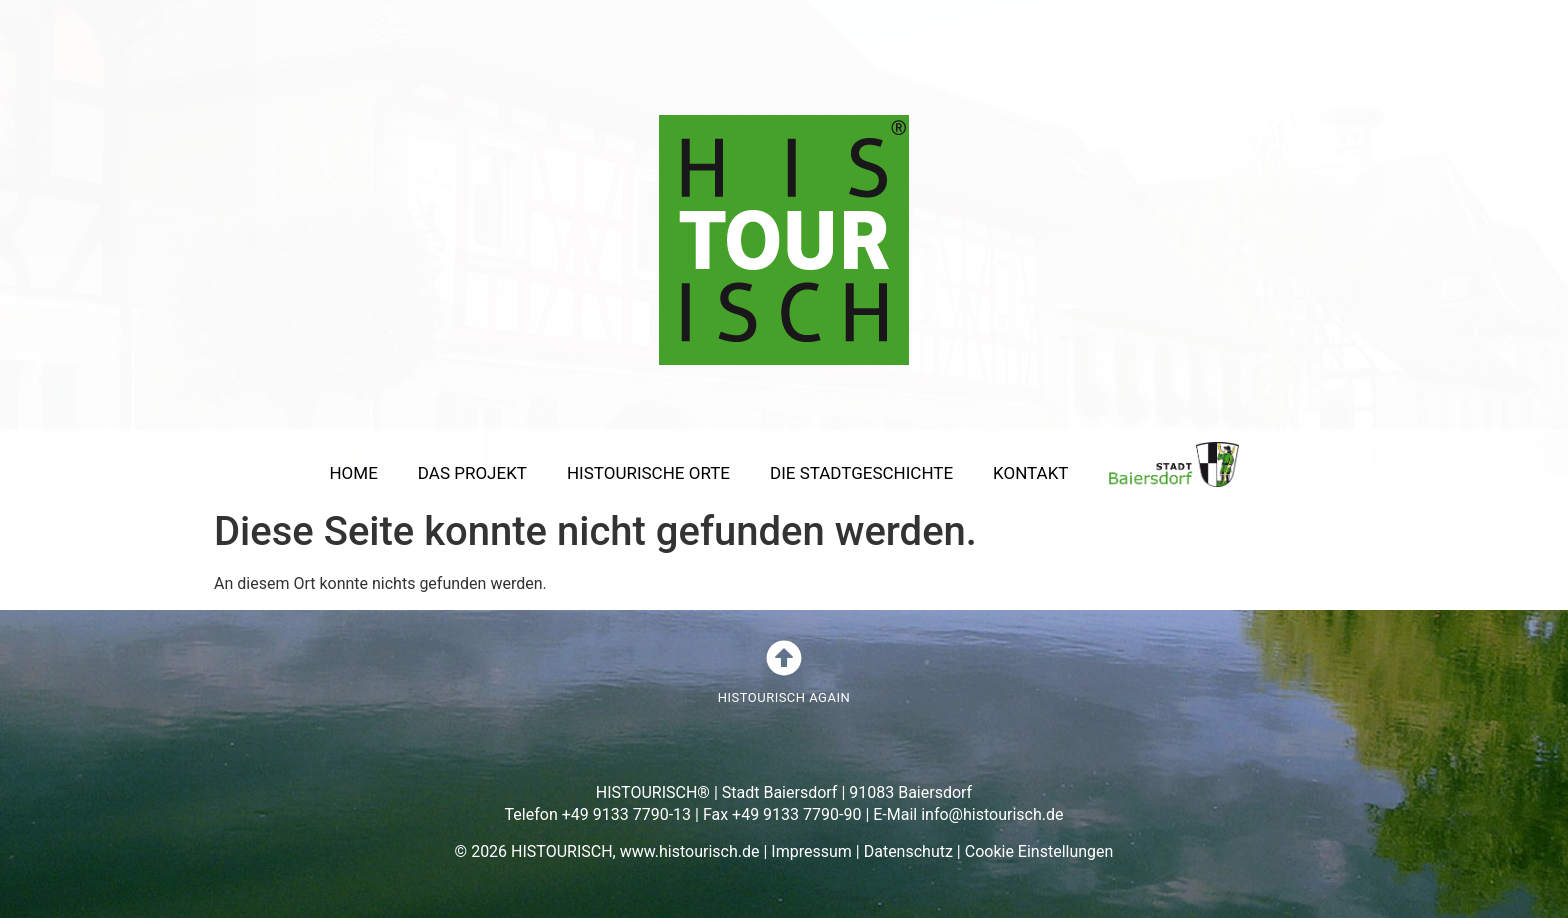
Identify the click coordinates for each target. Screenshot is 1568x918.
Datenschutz (908, 851)
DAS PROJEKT (472, 473)
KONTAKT (1030, 473)
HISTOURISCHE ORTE (648, 473)
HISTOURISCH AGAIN (784, 697)
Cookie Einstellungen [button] (1039, 851)
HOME (353, 473)
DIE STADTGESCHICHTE (861, 473)
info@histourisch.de (992, 814)
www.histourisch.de (690, 851)
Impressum (811, 851)
